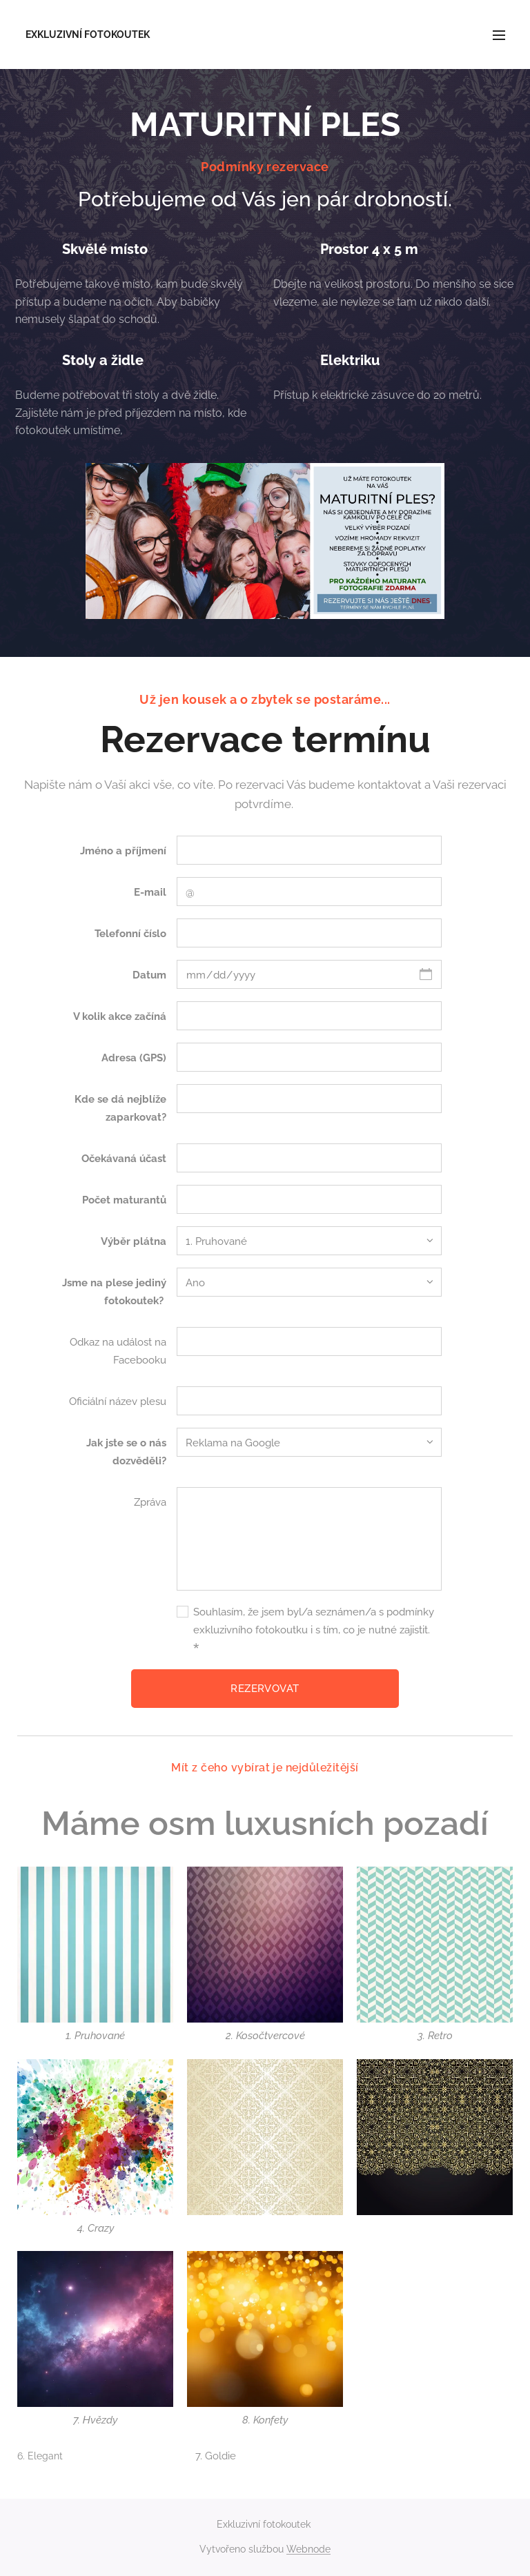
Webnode (308, 2549)
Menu (499, 35)
